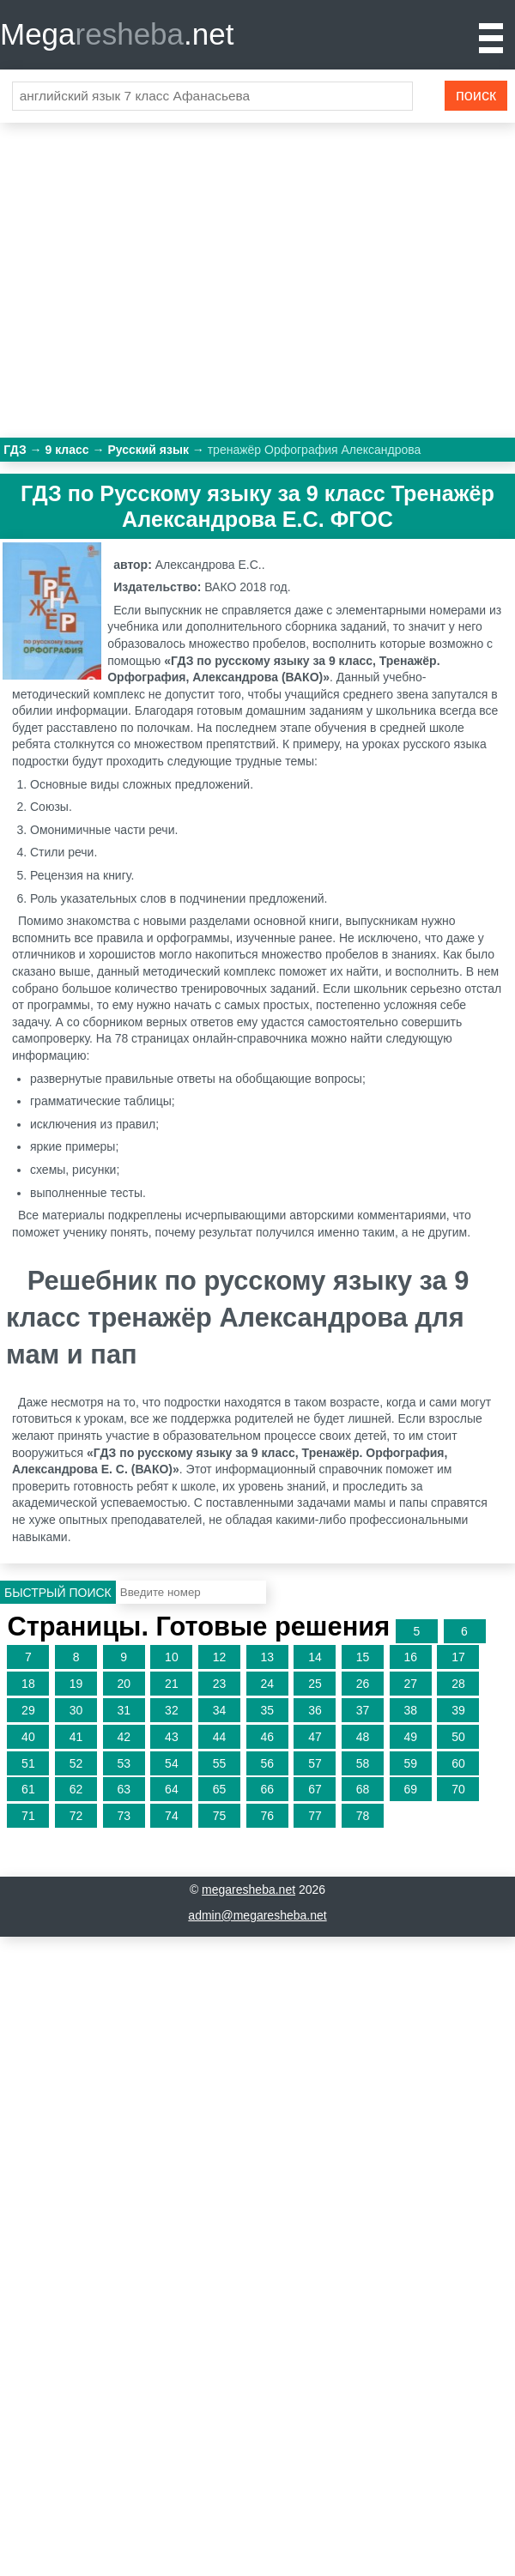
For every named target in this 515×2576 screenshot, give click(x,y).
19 (76, 1683)
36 (315, 1710)
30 (76, 1710)
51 (28, 1763)
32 (172, 1710)
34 (220, 1710)
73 (123, 1816)
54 (172, 1763)
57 (315, 1763)
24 (267, 1683)
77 (315, 1816)
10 (172, 1657)
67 (315, 1789)
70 (458, 1789)
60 (458, 1763)
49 (410, 1737)
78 (363, 1816)
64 (172, 1789)
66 (267, 1789)
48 (363, 1737)
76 (267, 1816)
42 (123, 1737)
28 (458, 1683)
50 (458, 1737)
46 (267, 1737)
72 (76, 1816)
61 (28, 1789)
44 (220, 1737)
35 (267, 1710)
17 (458, 1657)
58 (363, 1763)
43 (172, 1737)
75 (220, 1816)
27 (410, 1683)
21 (172, 1683)
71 (28, 1816)
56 (267, 1763)
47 (315, 1737)
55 (220, 1763)
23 (220, 1683)
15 (363, 1657)
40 (28, 1737)
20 (123, 1683)
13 (267, 1657)
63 (123, 1789)
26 (363, 1683)
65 (220, 1789)
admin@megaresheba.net (257, 1915)
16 (410, 1657)
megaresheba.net (248, 1889)
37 (363, 1710)
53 (123, 1763)
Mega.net (116, 34)
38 (410, 1710)
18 (28, 1683)
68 (363, 1789)
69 (410, 1789)
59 (410, 1763)
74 (172, 1816)
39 (458, 1710)
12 (220, 1657)
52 (76, 1763)
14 (315, 1657)
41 (76, 1737)
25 (315, 1683)
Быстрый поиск (58, 1592)
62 (76, 1789)
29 (28, 1710)
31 (123, 1710)
